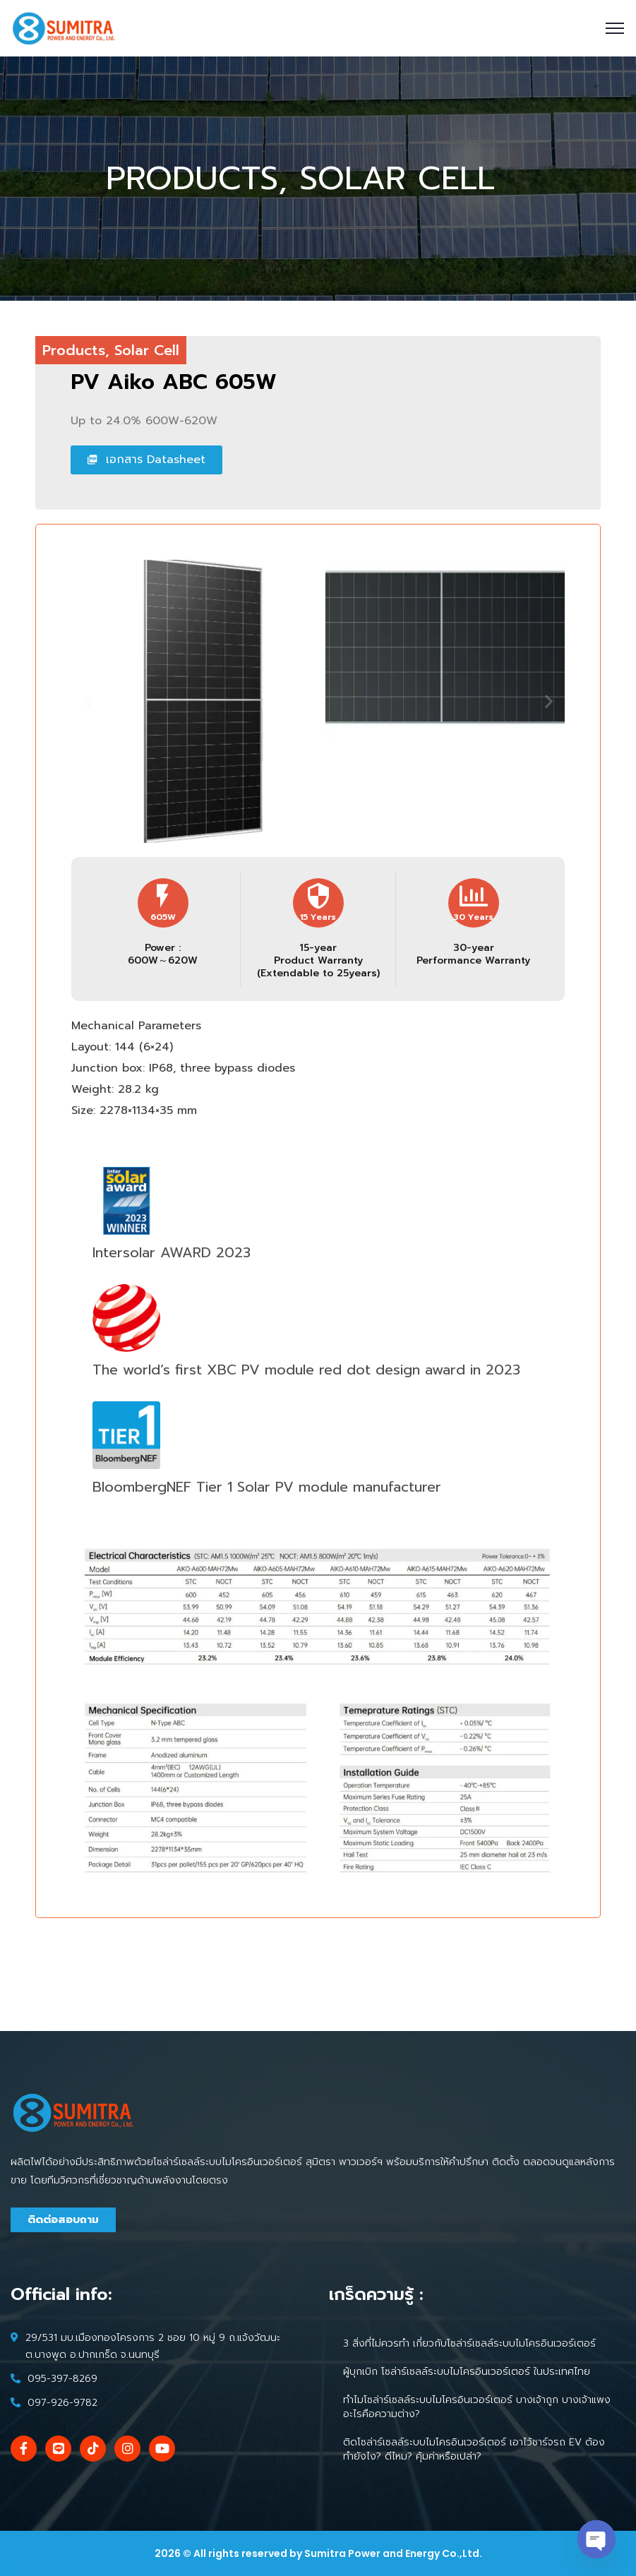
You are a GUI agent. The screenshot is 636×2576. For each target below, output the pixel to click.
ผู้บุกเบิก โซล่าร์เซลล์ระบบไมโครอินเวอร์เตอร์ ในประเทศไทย (466, 2371)
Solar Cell (146, 350)
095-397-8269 (62, 2378)
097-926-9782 (62, 2402)
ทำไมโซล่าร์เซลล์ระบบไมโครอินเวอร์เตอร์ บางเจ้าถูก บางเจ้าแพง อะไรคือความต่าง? (477, 2406)
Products (73, 350)
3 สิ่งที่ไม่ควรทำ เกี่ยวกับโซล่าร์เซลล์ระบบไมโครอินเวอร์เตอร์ (469, 2343)
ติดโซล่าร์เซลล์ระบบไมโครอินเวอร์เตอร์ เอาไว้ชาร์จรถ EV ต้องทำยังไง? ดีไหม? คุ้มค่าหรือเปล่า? (474, 2449)
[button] (87, 1190)
